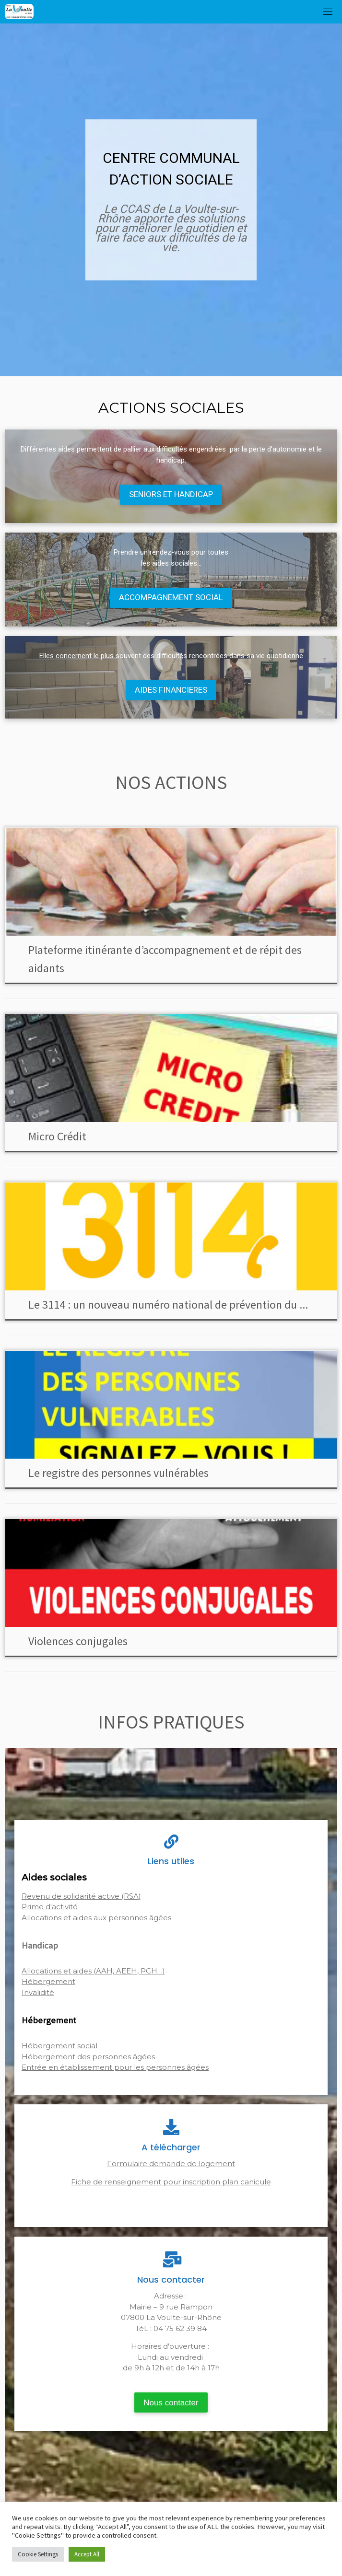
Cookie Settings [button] (38, 2554)
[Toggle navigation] (327, 11)
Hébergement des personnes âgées (88, 2056)
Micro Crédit (57, 1136)
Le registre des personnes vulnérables (118, 1472)
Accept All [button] (86, 2554)
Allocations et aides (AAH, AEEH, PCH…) (93, 1970)
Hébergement (48, 1981)
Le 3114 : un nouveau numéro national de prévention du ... (168, 1304)
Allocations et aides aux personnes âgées (96, 1917)
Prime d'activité (50, 1906)
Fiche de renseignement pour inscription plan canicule (171, 2181)
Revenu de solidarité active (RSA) (81, 1896)
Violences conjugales (78, 1641)
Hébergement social (59, 2045)
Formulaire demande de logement (171, 2163)
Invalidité (38, 1992)
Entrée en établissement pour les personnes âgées (115, 2067)
